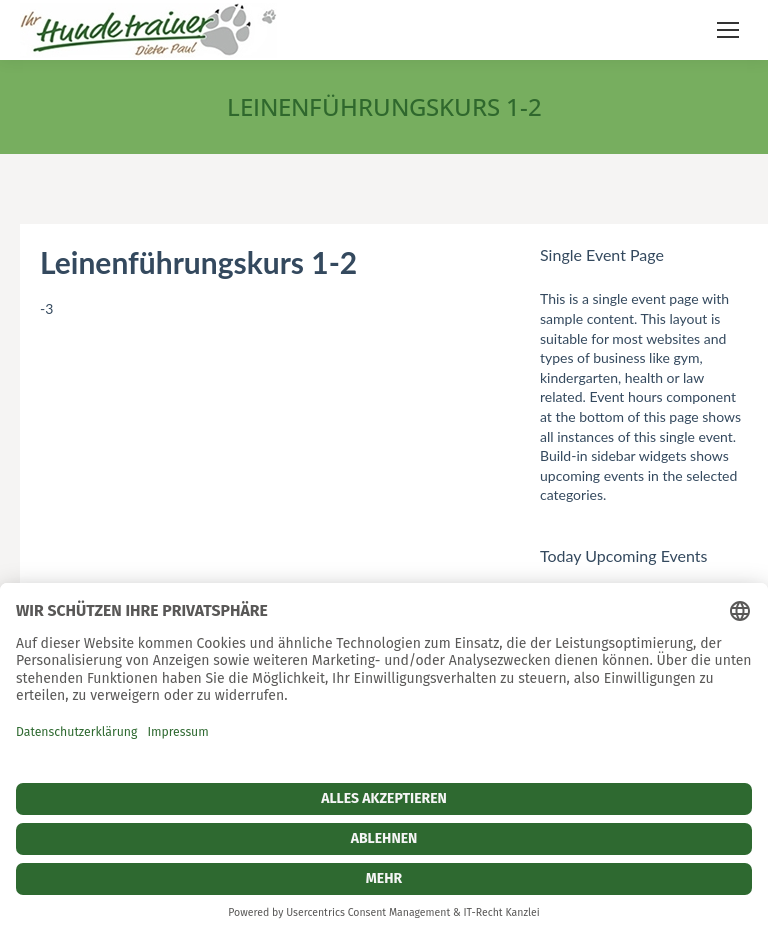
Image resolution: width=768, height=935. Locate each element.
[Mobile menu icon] (728, 30)
